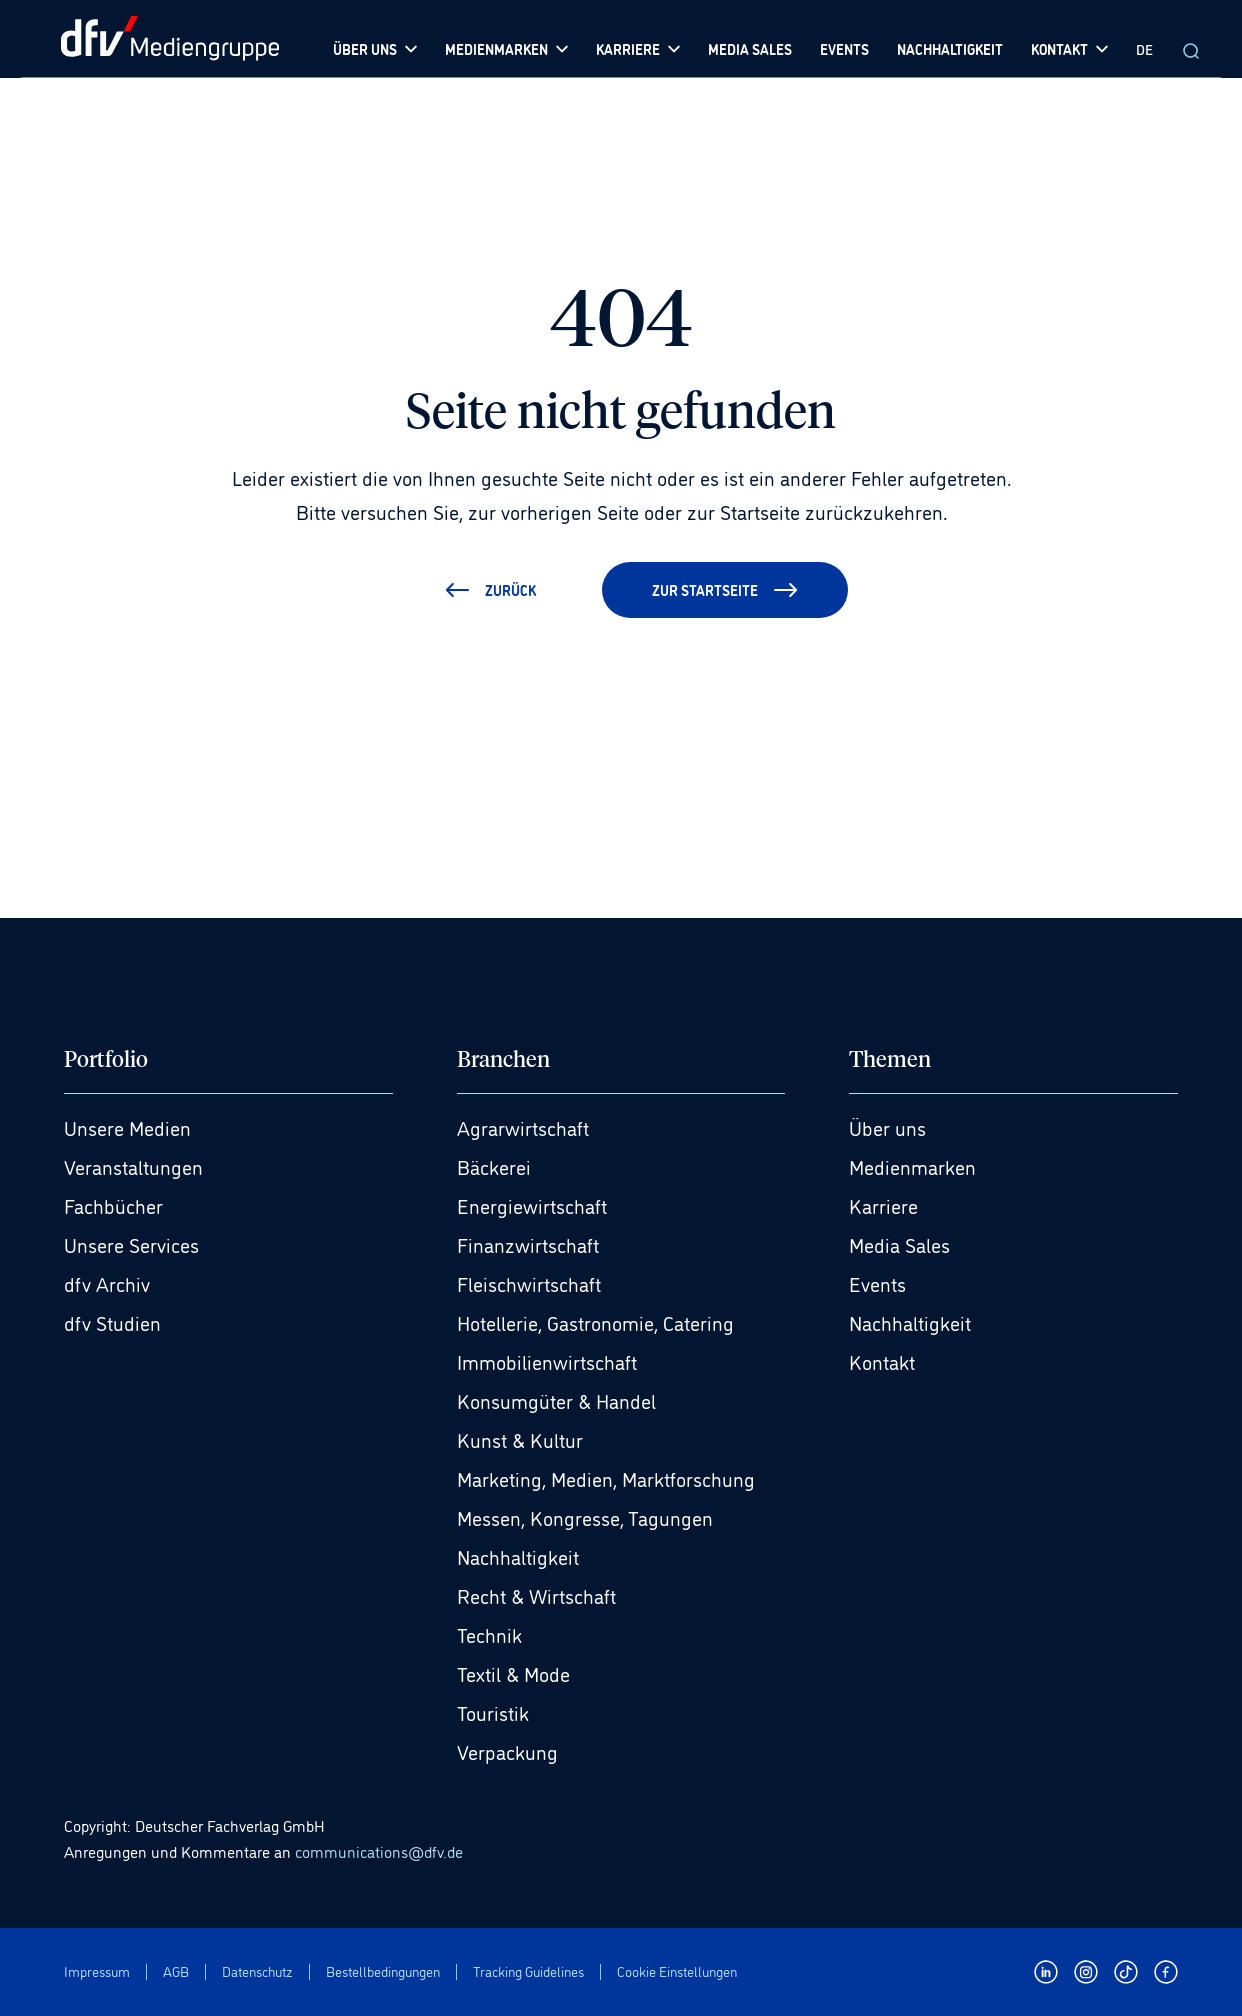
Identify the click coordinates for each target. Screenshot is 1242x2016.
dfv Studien (112, 1322)
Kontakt (882, 1361)
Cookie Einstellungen (677, 1971)
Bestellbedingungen (383, 1971)
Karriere (883, 1205)
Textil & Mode (513, 1673)
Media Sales (899, 1244)
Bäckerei (494, 1166)
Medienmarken (912, 1166)
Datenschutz (257, 1971)
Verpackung (507, 1751)
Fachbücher (113, 1205)
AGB (176, 1971)
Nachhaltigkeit (518, 1556)
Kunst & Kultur (520, 1439)
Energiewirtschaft (532, 1205)
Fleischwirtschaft (529, 1283)
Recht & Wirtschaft (536, 1595)
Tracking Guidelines (528, 1971)
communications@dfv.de (379, 1851)
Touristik (493, 1712)
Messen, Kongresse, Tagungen (585, 1517)
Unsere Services (131, 1244)
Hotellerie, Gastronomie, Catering (595, 1322)
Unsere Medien (127, 1127)
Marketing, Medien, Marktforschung (606, 1478)
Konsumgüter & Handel (556, 1400)
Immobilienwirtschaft (547, 1361)
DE (1144, 48)
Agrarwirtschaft (523, 1127)
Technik (489, 1634)
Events (877, 1283)
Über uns (887, 1127)
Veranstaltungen (133, 1166)
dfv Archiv (107, 1283)
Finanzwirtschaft (528, 1244)
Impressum (97, 1971)
